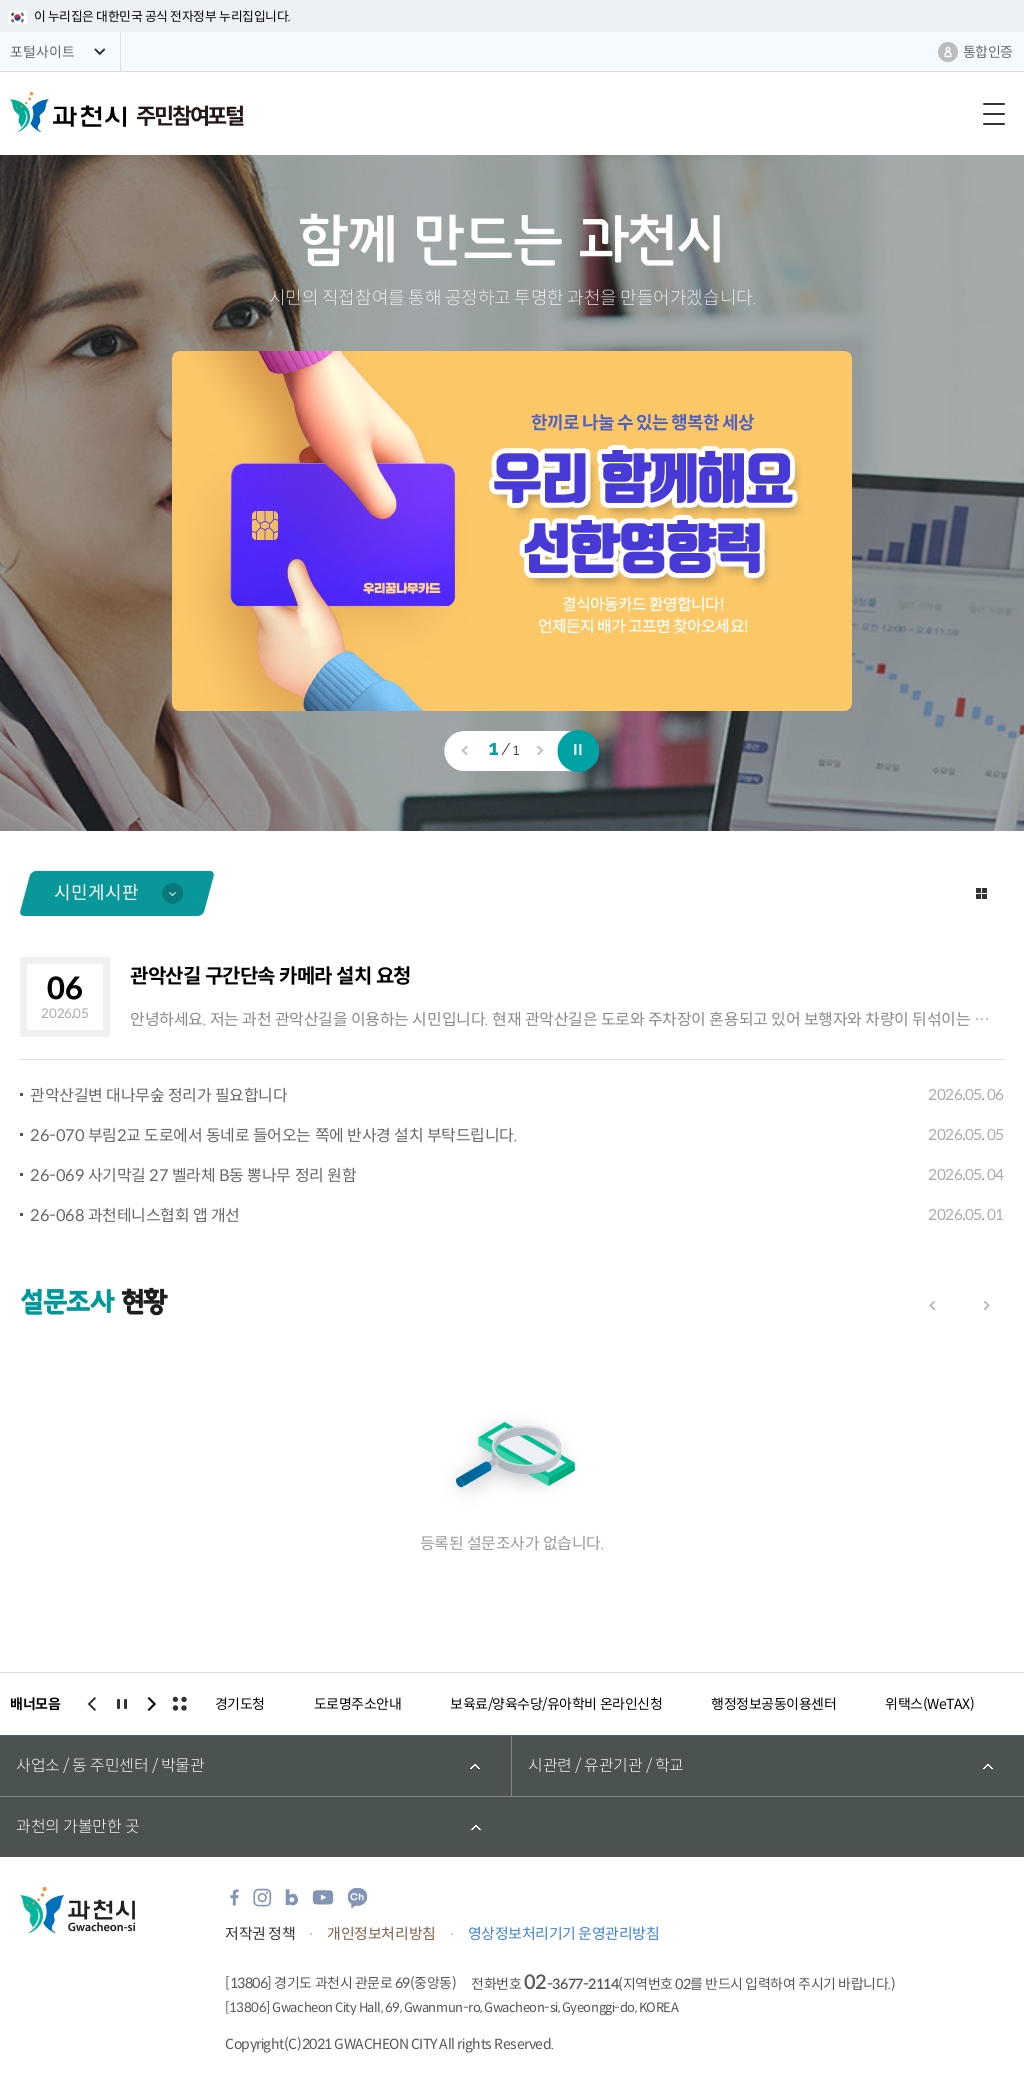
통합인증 (988, 52)
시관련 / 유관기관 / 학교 (606, 1765)
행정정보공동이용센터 (773, 1704)
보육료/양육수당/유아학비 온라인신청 (556, 1704)
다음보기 (986, 1305)
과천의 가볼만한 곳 (77, 1826)
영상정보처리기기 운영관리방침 (564, 1933)
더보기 (981, 893)
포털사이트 (42, 52)
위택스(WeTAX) (929, 1704)
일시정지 (579, 751)
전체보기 (179, 1704)
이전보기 (932, 1305)
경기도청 (240, 1704)
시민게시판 (96, 893)
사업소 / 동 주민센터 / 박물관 (110, 1765)
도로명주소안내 (358, 1704)
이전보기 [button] (464, 750)
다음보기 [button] (540, 750)
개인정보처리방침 (381, 1933)
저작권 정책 (260, 1933)
